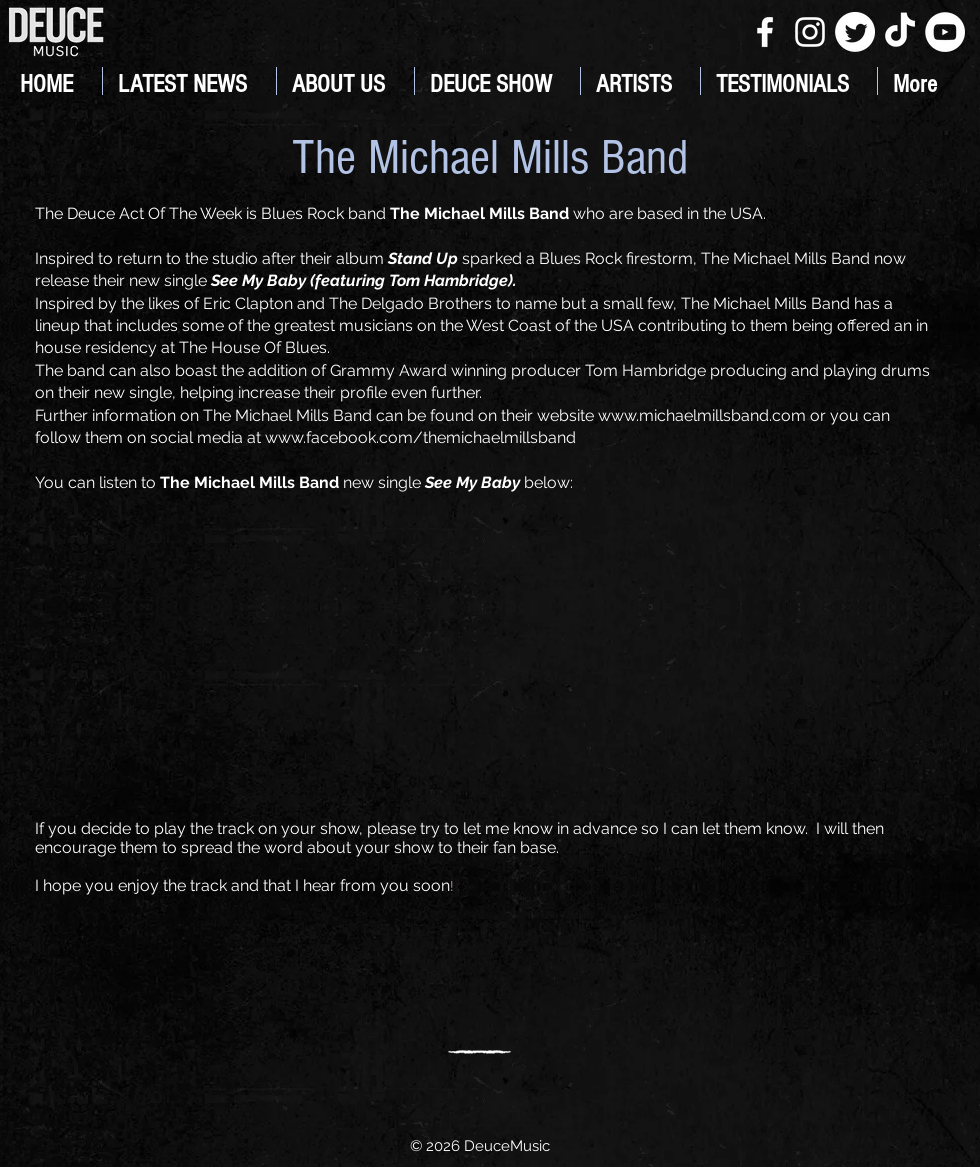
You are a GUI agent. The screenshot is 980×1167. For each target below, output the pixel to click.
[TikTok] (900, 32)
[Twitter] (855, 32)
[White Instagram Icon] (810, 32)
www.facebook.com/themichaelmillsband (420, 437)
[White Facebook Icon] (765, 32)
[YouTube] (945, 32)
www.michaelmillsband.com (702, 415)
